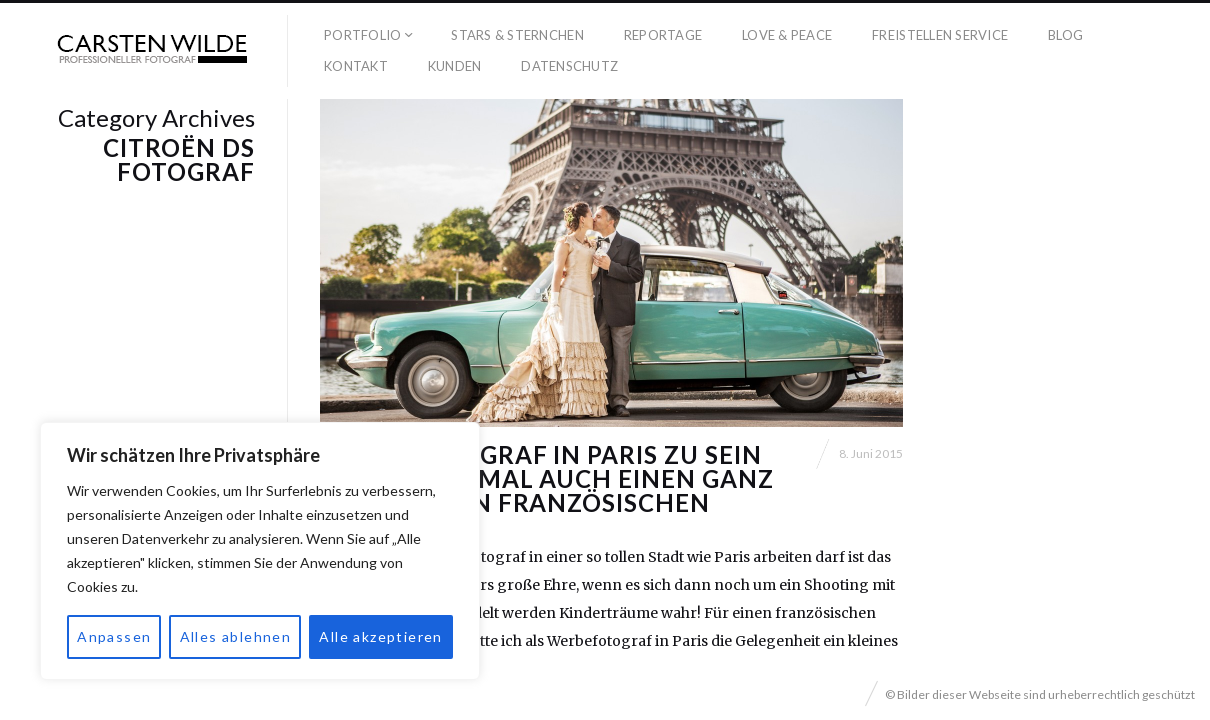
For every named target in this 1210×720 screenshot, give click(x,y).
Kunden (455, 66)
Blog (1065, 35)
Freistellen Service (940, 35)
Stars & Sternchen (517, 35)
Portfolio (362, 35)
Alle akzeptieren (380, 636)
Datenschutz (569, 66)
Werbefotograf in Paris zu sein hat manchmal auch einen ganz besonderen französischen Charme (547, 490)
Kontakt (356, 66)
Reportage (663, 35)
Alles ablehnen (236, 636)
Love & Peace (787, 35)
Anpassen (114, 636)
